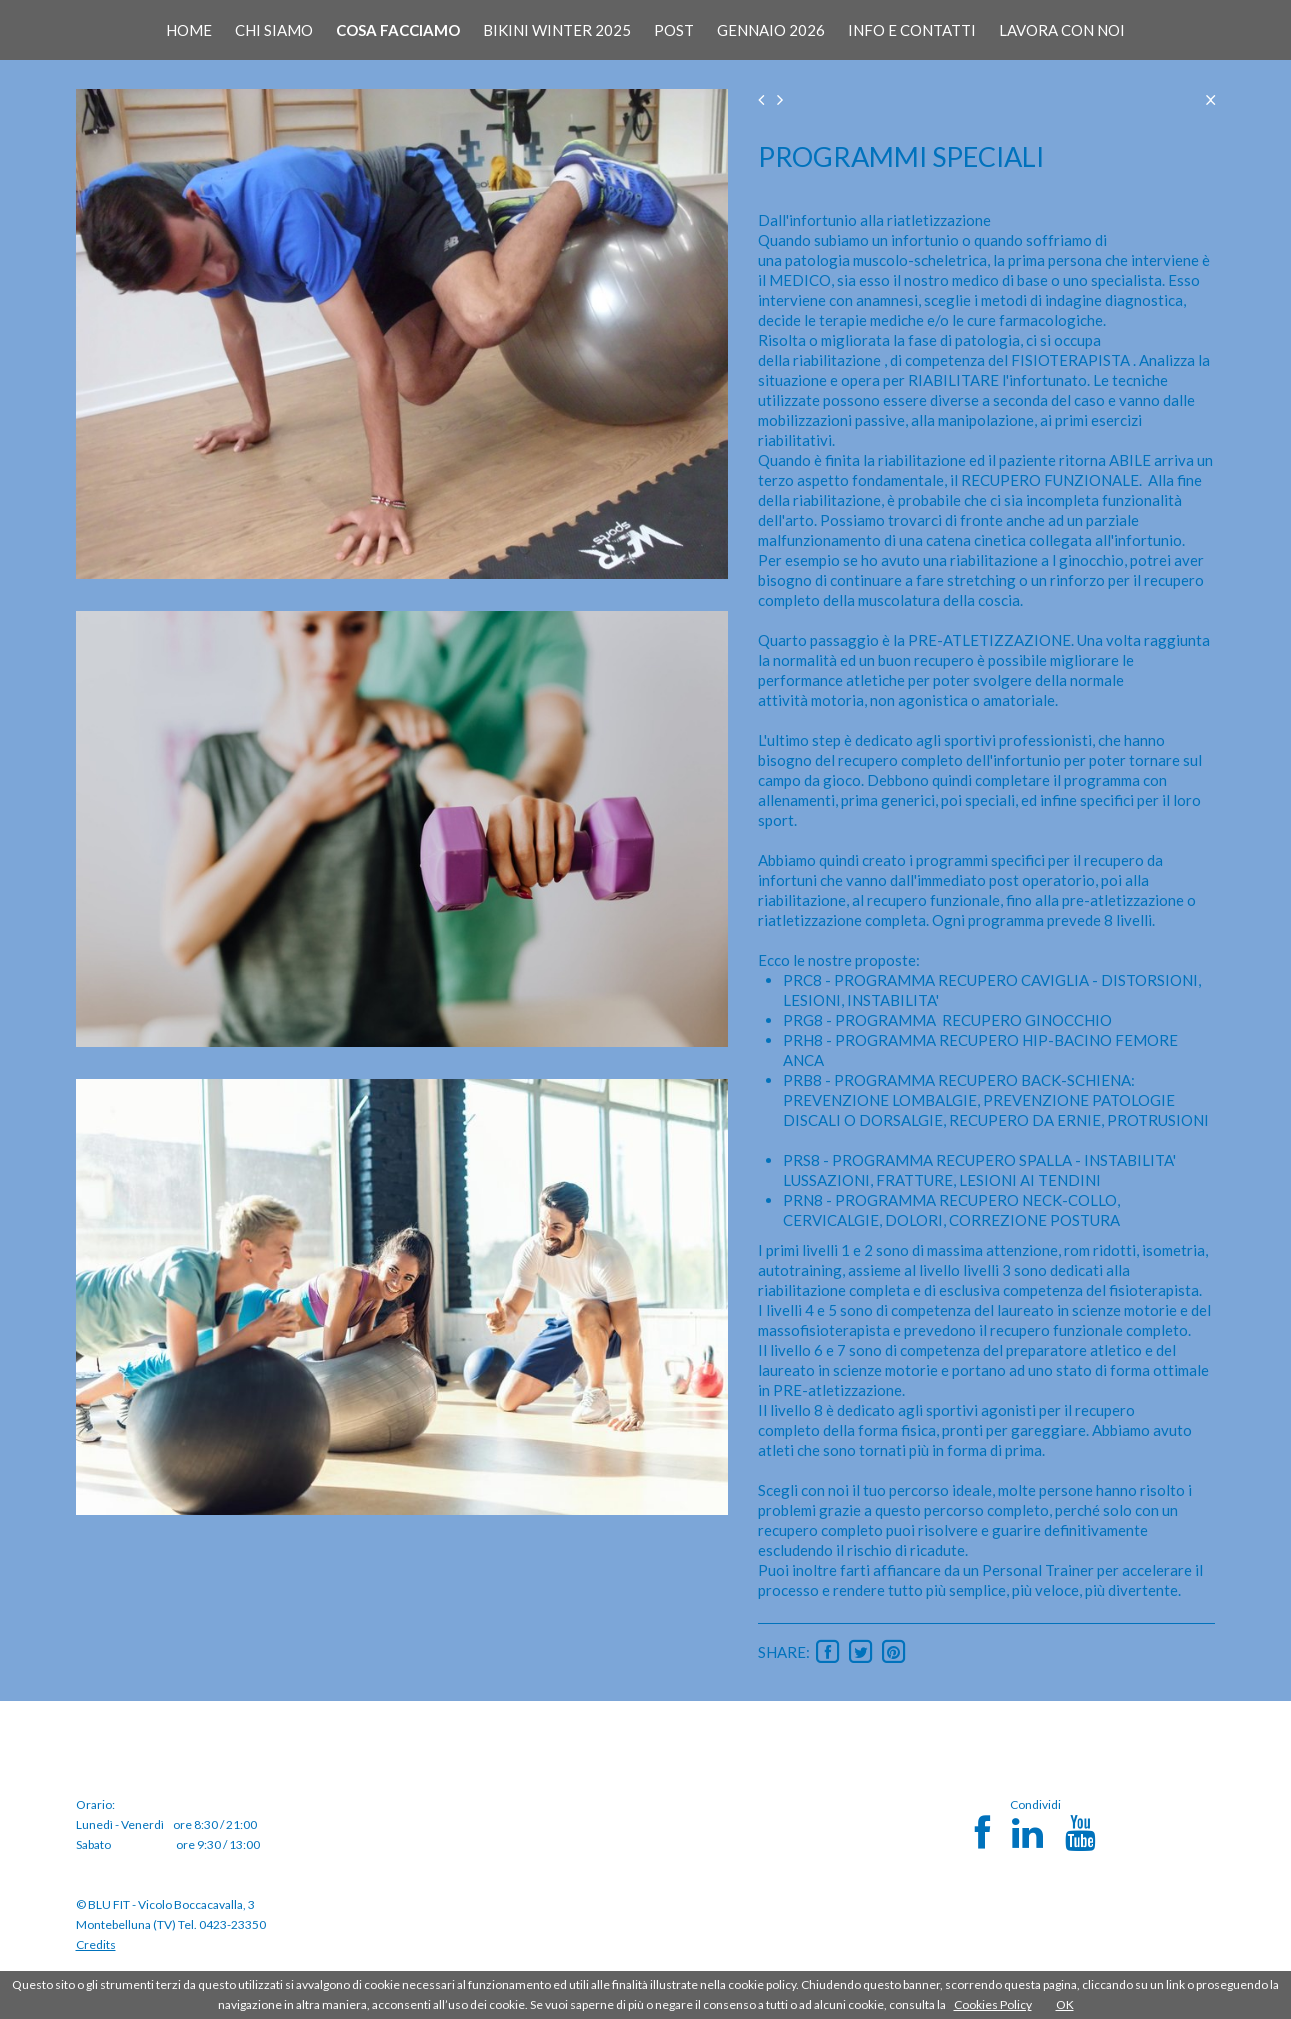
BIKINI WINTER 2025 (557, 30)
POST (674, 30)
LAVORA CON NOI (1062, 30)
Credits (96, 1944)
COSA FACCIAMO (398, 30)
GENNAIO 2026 (771, 30)
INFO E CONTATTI (912, 30)
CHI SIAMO (274, 30)
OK (1065, 2004)
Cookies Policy (993, 2004)
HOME (189, 30)
